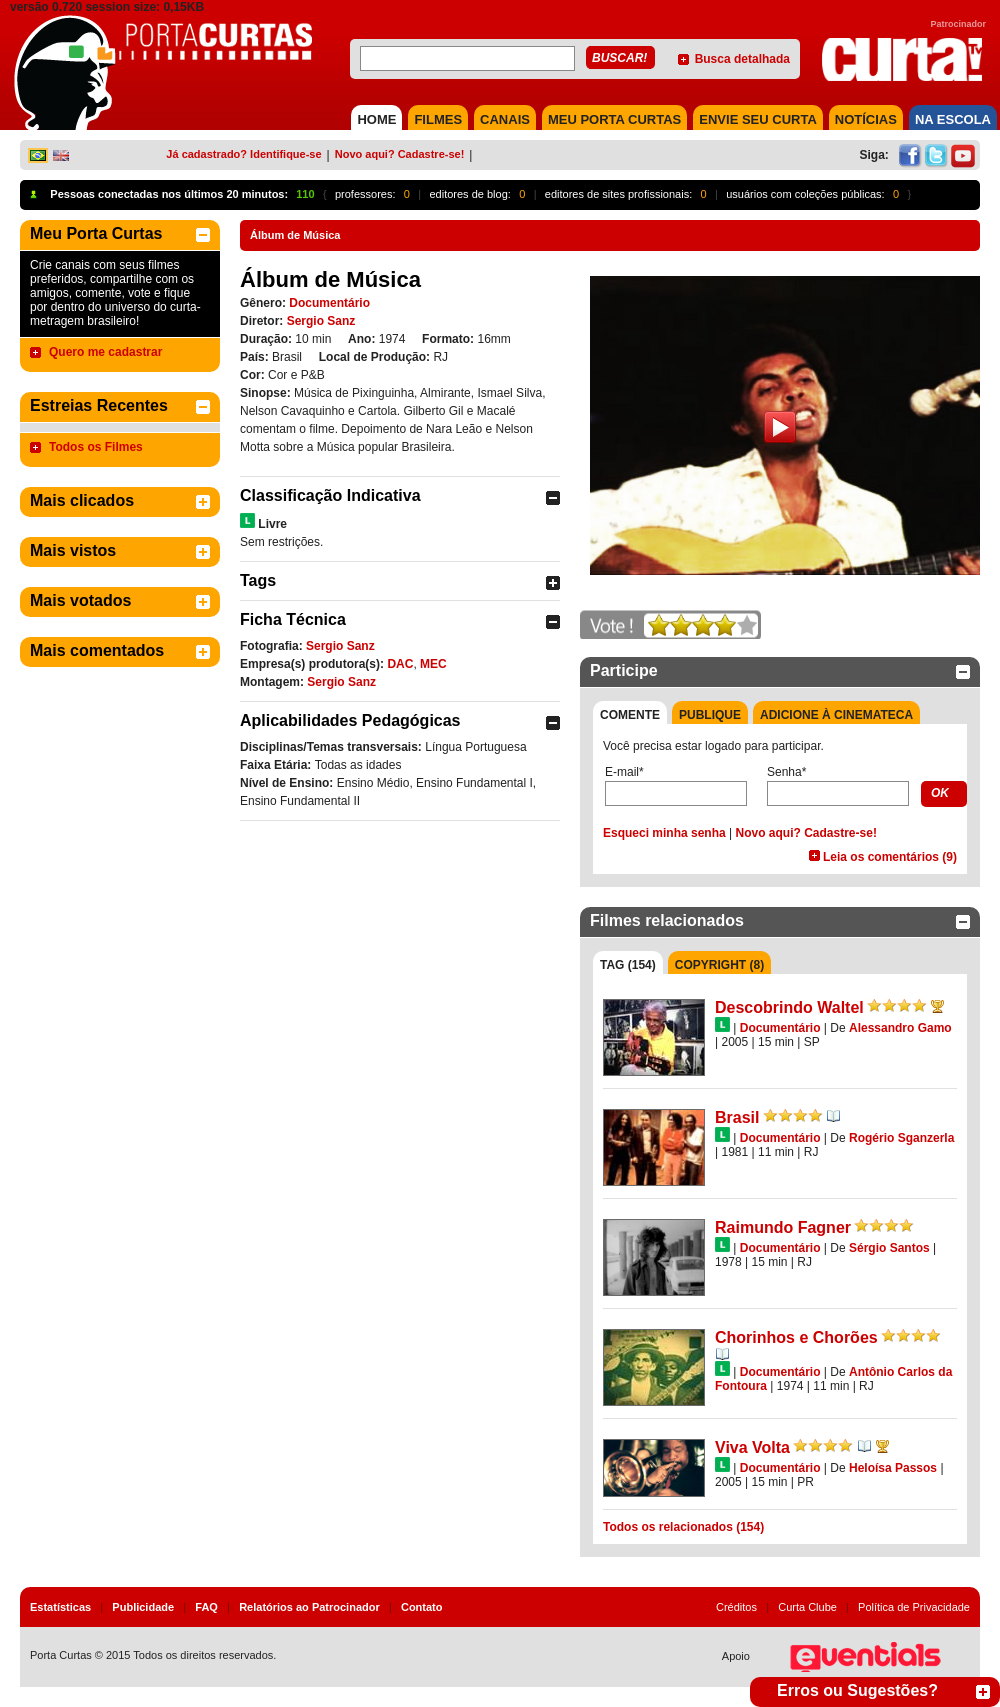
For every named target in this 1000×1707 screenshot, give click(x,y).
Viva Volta (752, 1447)
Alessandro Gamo (900, 1028)
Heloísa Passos (893, 1468)
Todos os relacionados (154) (683, 1527)
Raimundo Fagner (783, 1227)
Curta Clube (807, 1607)
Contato (422, 1607)
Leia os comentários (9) (890, 857)
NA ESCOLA (953, 119)
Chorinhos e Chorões (796, 1337)
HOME (376, 119)
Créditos (736, 1607)
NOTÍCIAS (866, 119)
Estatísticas (60, 1607)
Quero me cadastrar (105, 352)
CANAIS (505, 119)
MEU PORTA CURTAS (614, 119)
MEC (433, 664)
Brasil (737, 1117)
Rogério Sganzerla (901, 1138)
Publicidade (143, 1607)
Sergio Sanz (321, 321)
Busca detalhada (742, 59)
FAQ (206, 1607)
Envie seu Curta (758, 119)
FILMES (438, 119)
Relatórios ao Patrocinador (309, 1607)
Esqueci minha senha (664, 833)
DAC (400, 664)
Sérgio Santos (889, 1248)
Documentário (329, 303)
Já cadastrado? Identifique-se (243, 154)
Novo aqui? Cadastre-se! (400, 154)
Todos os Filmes (96, 447)
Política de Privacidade (914, 1607)
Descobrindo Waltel (789, 1007)
